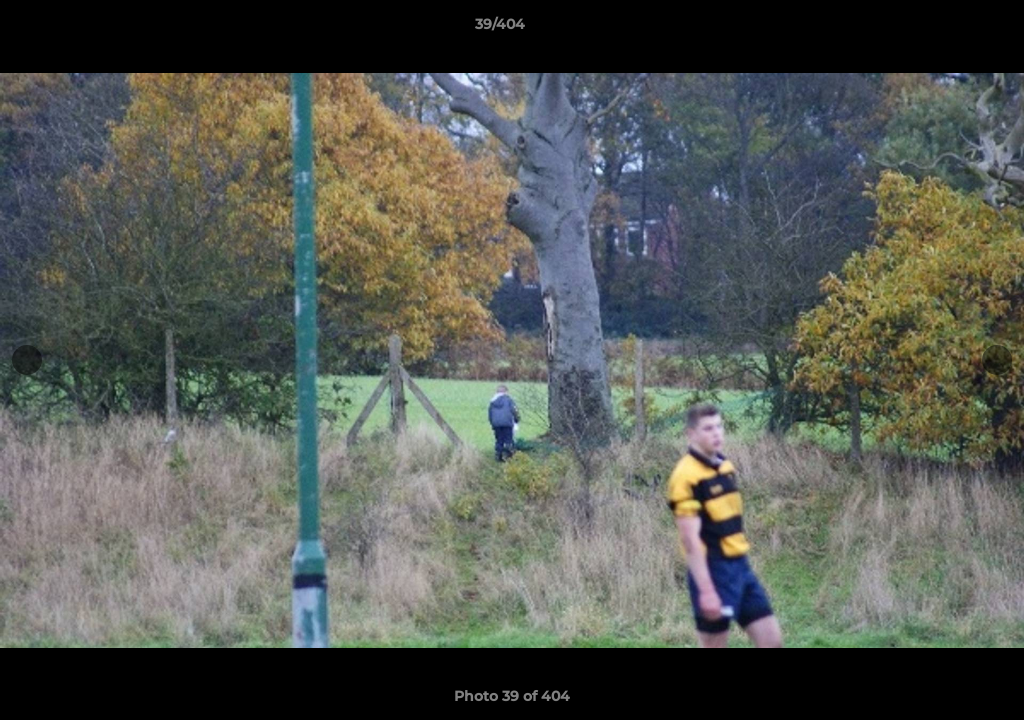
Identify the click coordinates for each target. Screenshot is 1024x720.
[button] (940, 29)
